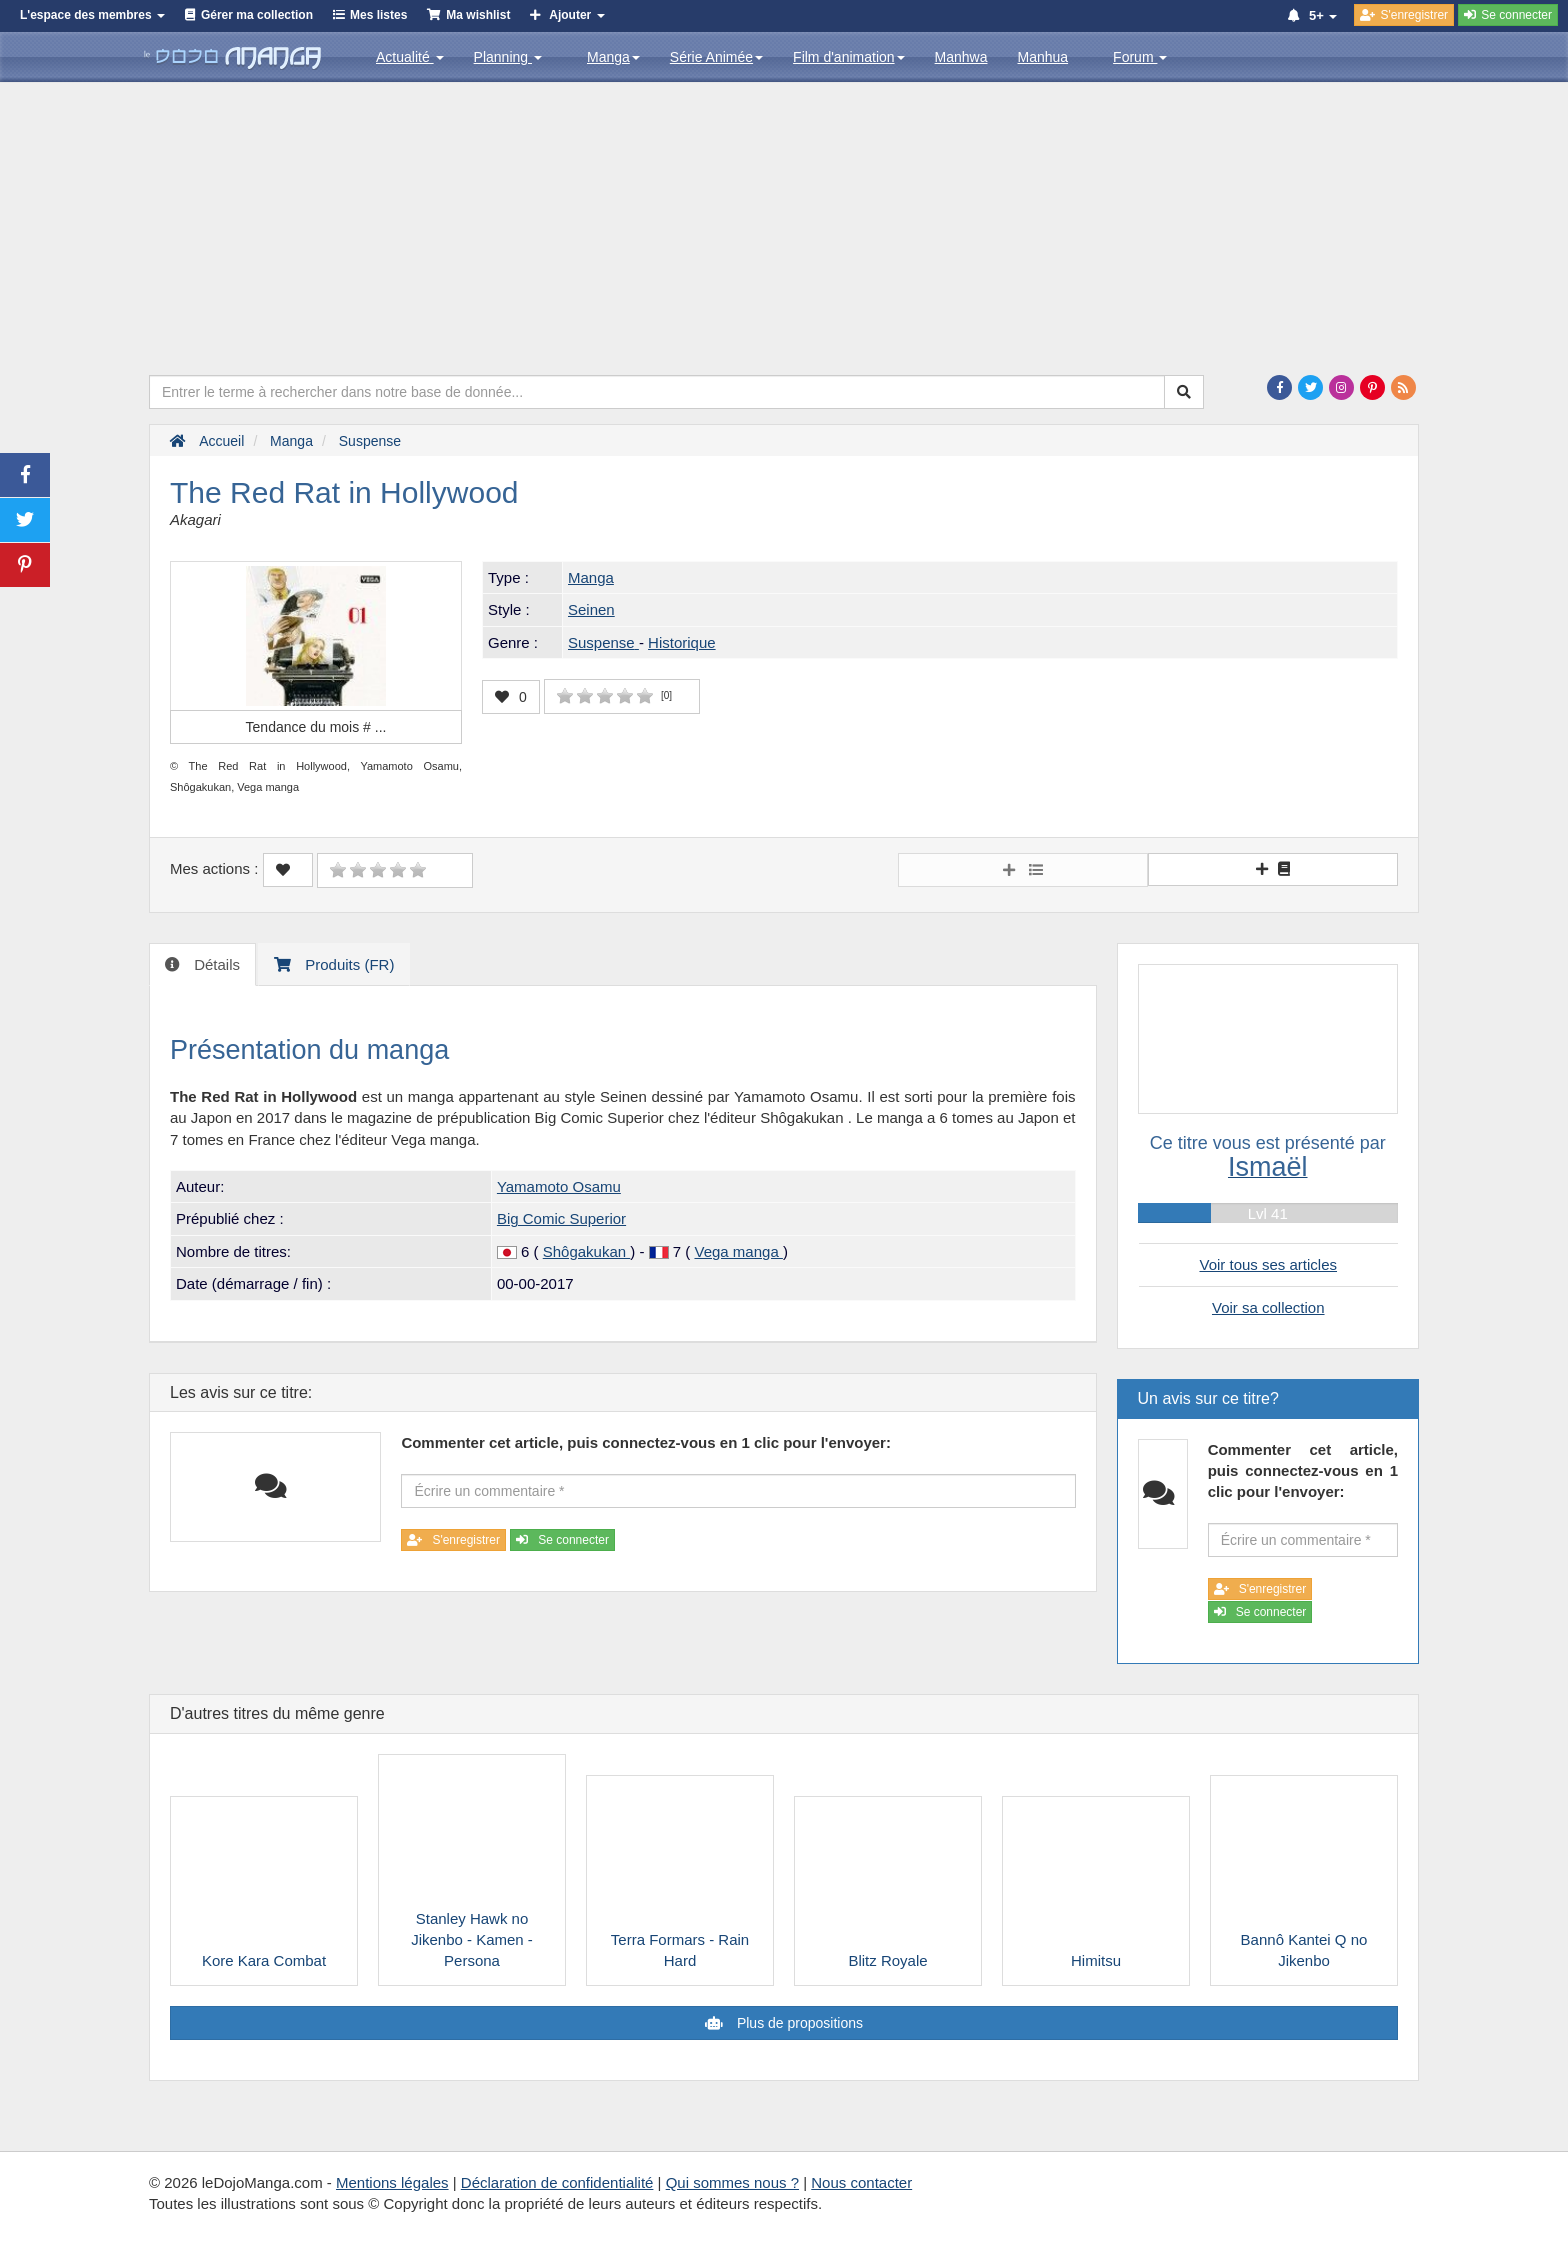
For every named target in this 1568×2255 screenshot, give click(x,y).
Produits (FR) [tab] (347, 964)
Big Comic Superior (561, 1218)
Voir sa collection (1268, 1307)
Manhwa (961, 57)
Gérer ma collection (257, 15)
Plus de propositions (798, 2023)
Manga (613, 57)
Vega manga (738, 1251)
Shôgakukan (587, 1251)
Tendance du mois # (316, 727)
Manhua (1043, 57)
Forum (1140, 57)
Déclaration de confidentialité (557, 2182)
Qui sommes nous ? (732, 2182)
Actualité (410, 57)
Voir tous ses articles (1268, 1264)
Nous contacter (861, 2182)
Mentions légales (392, 2182)
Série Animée (716, 57)
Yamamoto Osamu (559, 1186)
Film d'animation (849, 57)
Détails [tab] (215, 964)
